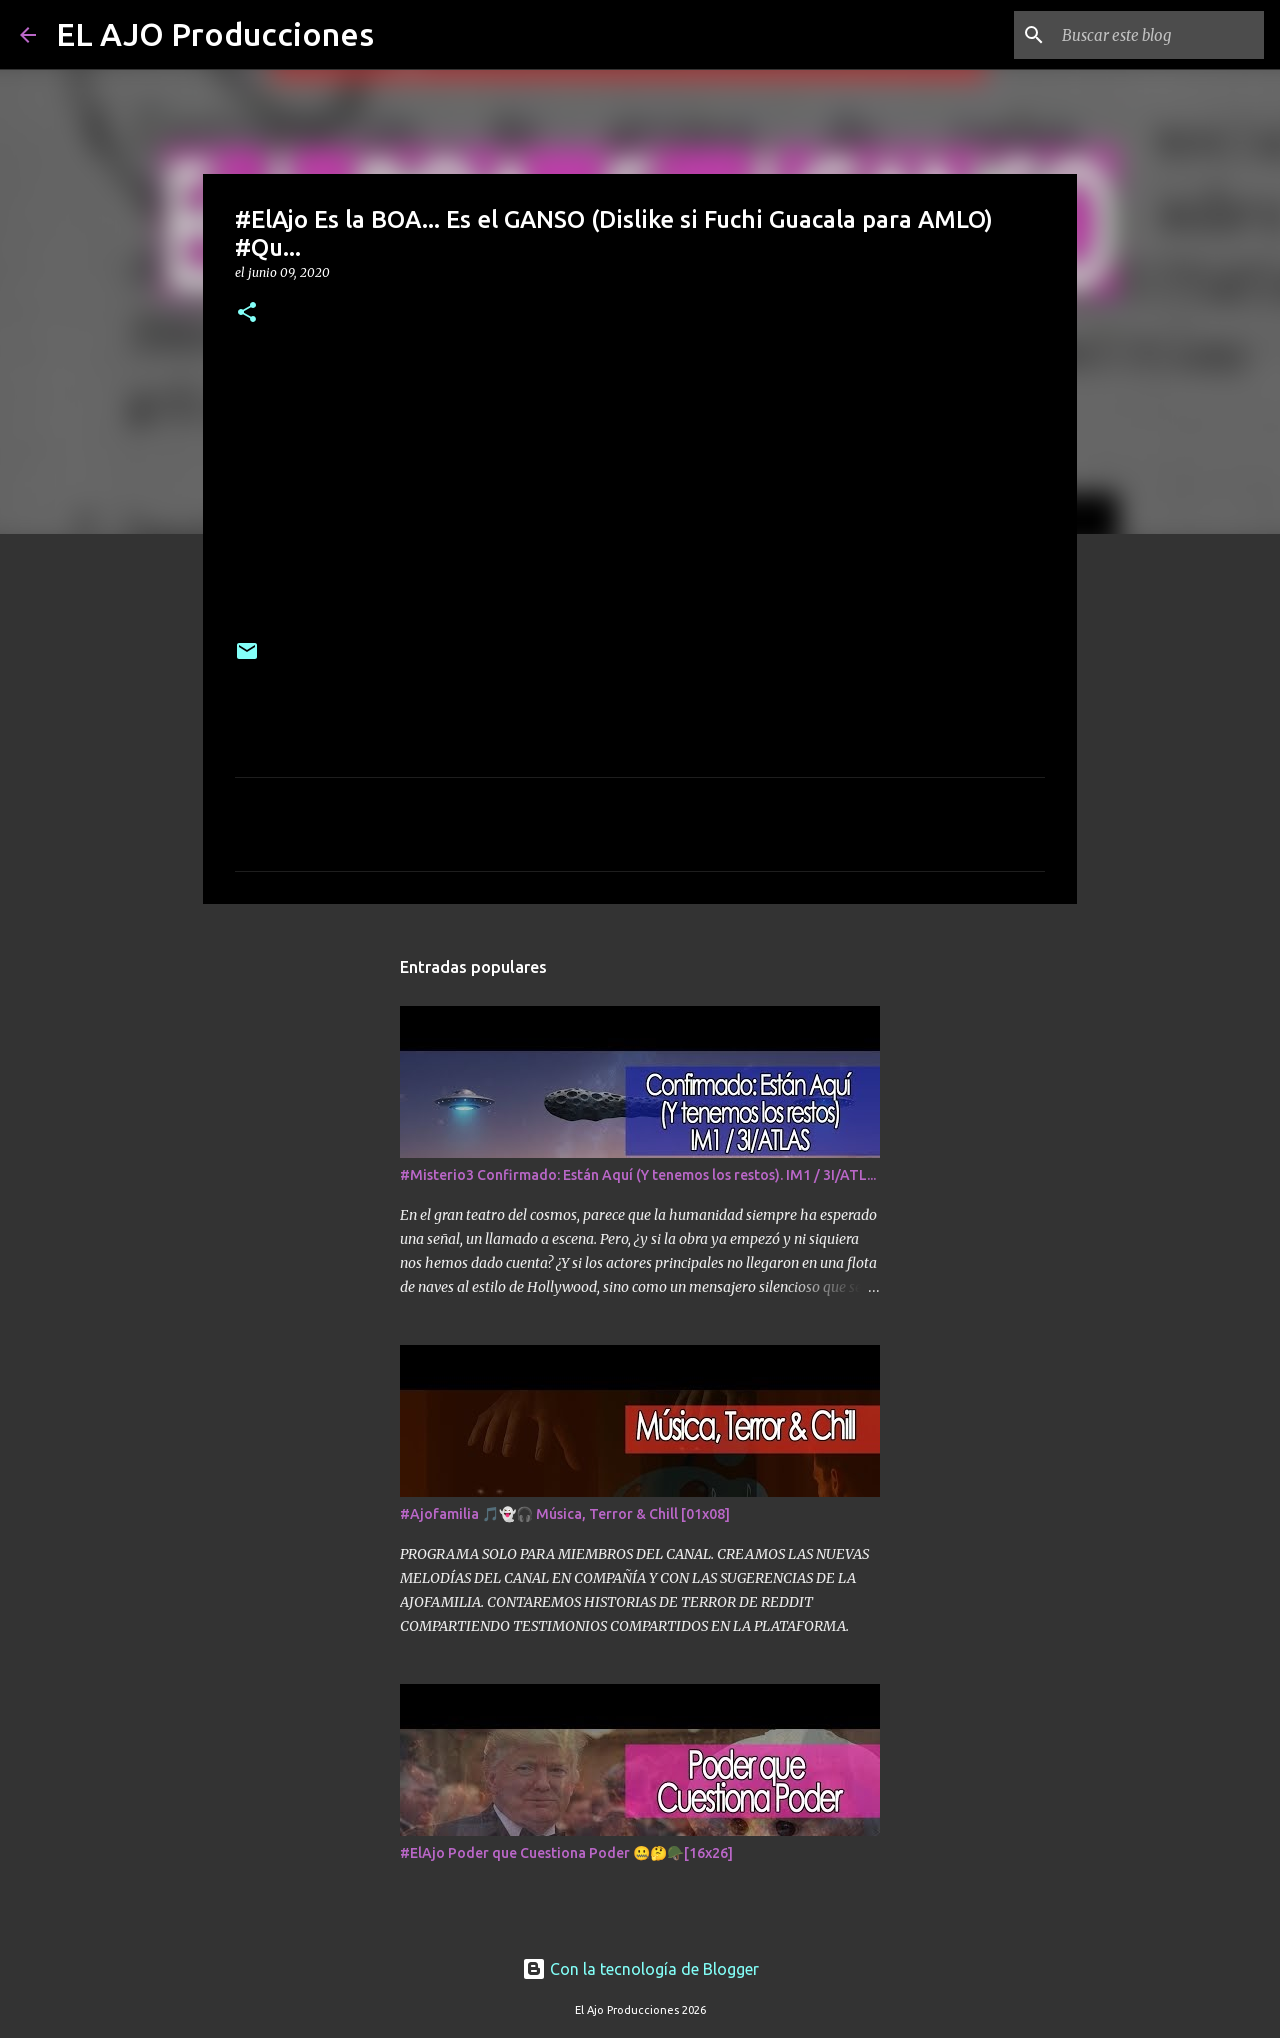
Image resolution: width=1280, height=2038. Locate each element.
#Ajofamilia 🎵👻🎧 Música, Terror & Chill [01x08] (565, 1514)
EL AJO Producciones (215, 34)
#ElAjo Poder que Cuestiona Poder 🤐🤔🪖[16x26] (566, 1853)
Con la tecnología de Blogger (640, 1969)
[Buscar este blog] (1159, 35)
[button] (247, 313)
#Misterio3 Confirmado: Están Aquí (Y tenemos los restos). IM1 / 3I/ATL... (638, 1175)
